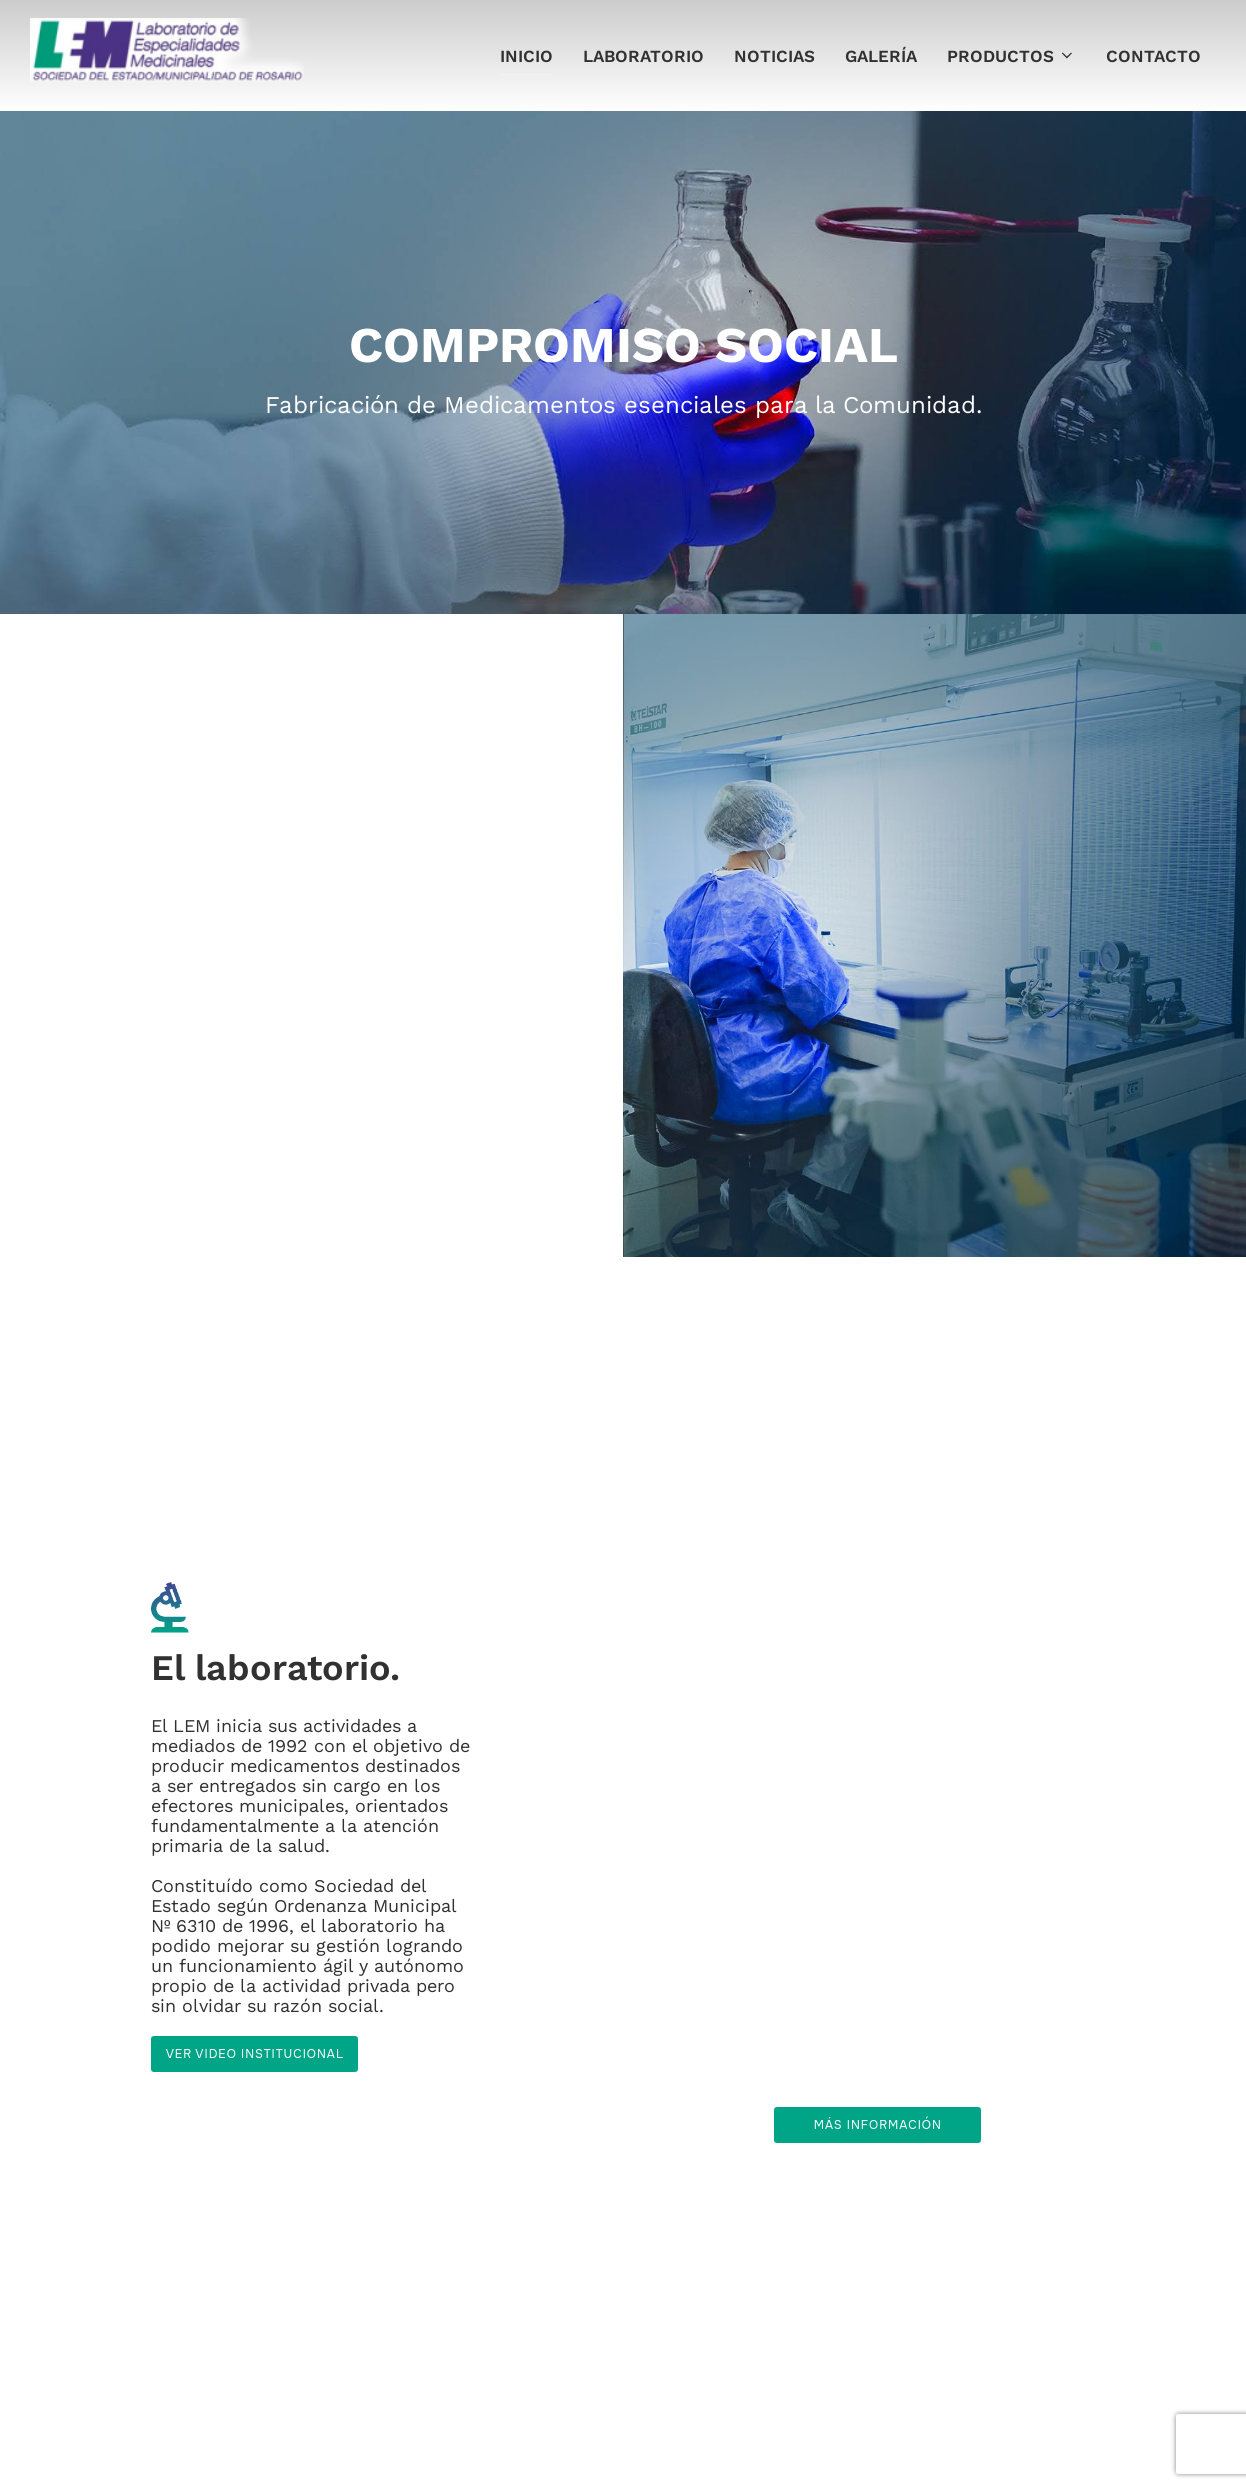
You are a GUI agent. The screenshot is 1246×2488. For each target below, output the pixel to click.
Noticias (774, 56)
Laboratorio (643, 56)
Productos (1011, 56)
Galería (881, 56)
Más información (878, 2125)
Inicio (526, 56)
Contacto (1153, 56)
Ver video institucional (255, 2055)
